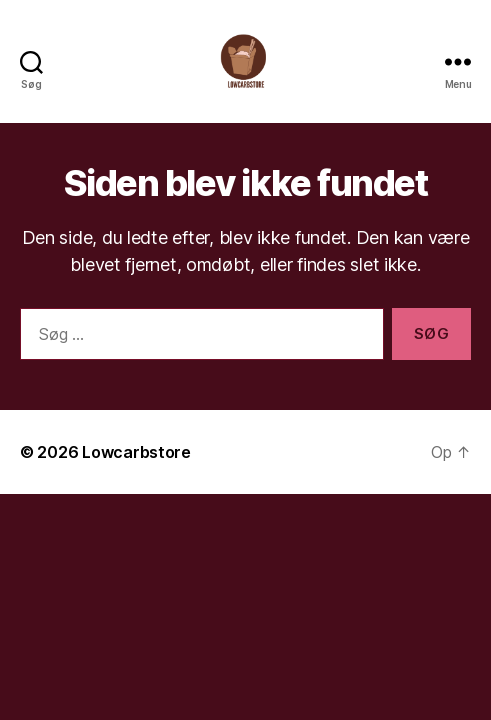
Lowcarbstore (136, 452)
